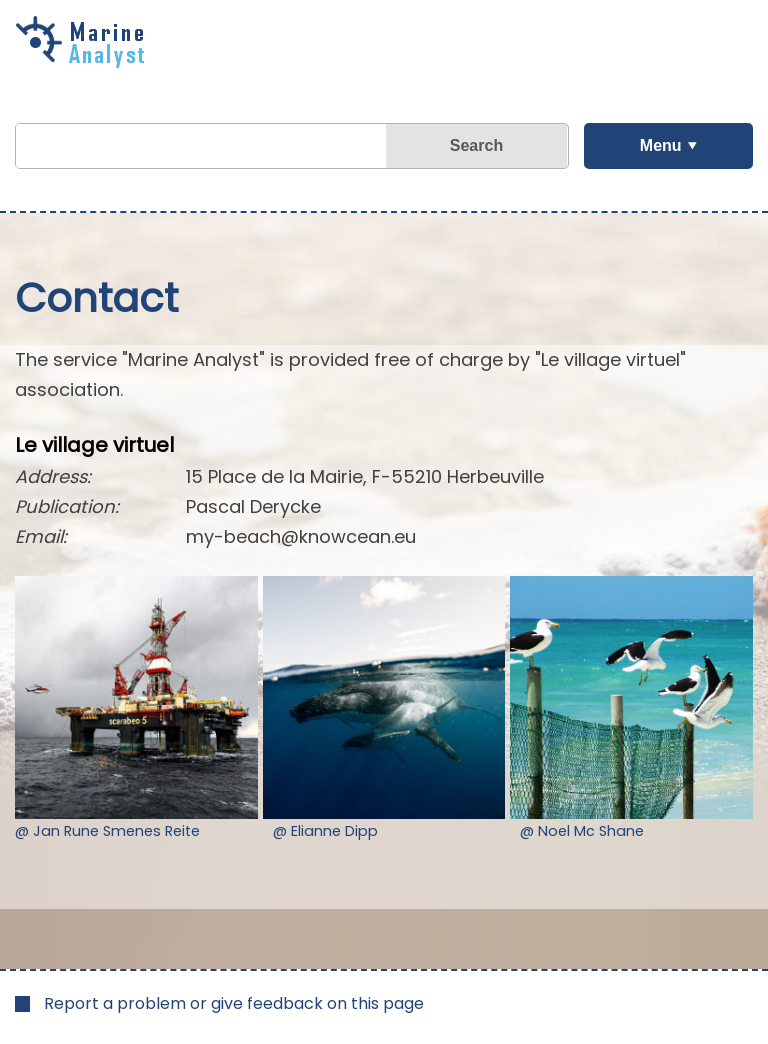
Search (476, 145)
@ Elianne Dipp (325, 831)
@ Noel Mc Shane (582, 831)
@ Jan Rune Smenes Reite (107, 831)
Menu (661, 145)
